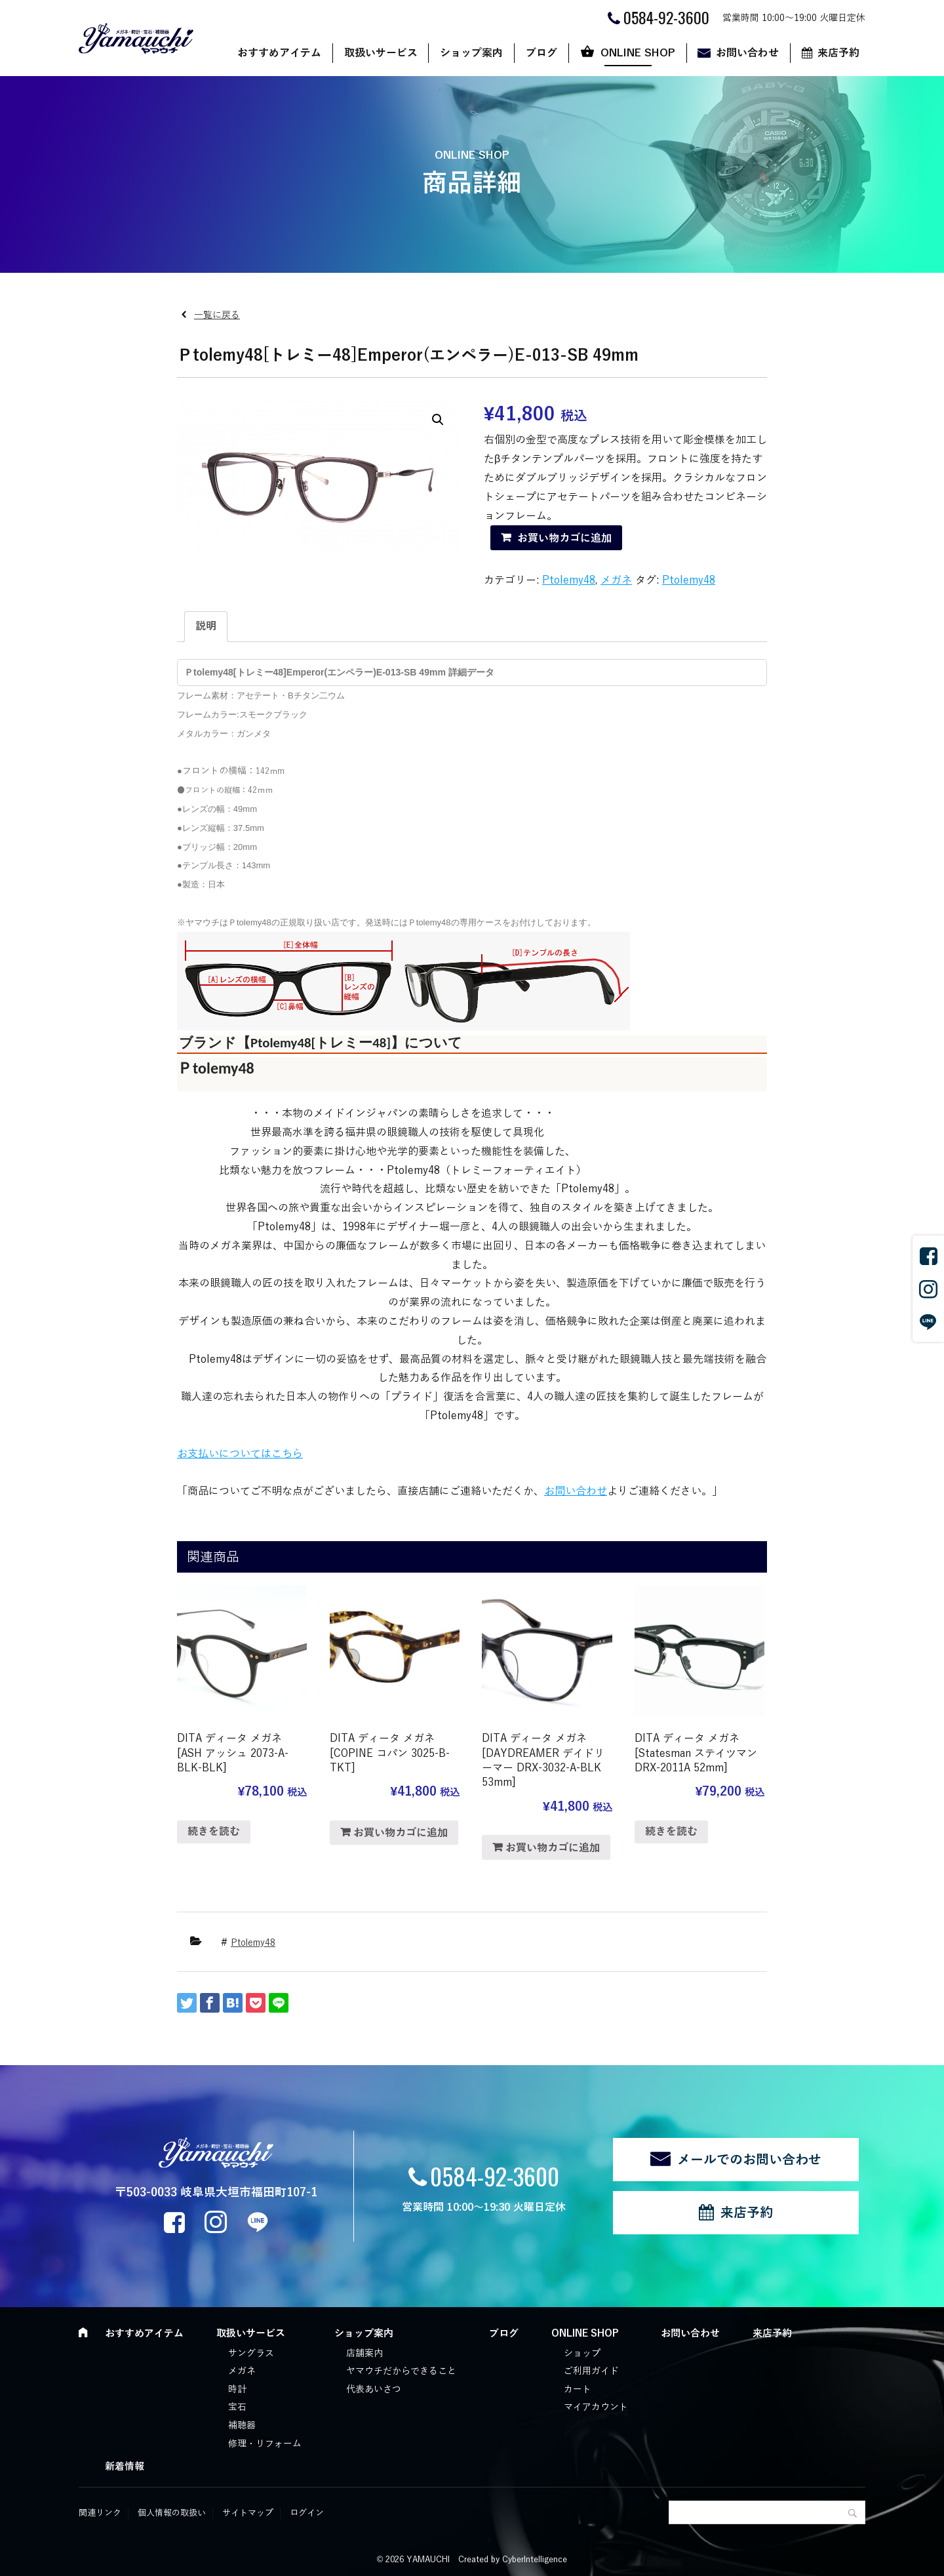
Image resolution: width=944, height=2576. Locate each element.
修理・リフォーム (265, 2444)
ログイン (307, 2513)
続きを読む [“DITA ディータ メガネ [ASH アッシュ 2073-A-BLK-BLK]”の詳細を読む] (213, 1832)
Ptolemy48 (568, 580)
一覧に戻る (217, 315)
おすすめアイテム (279, 53)
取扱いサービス (381, 53)
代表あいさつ (373, 2389)
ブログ (541, 53)
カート (577, 2389)
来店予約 (838, 53)
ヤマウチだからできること (401, 2371)
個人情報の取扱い (172, 2513)
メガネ (616, 580)
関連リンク (100, 2513)
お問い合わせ (747, 53)
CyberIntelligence (534, 2559)
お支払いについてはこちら (240, 1454)
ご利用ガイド (591, 2371)
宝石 (237, 2407)
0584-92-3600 (494, 2175)
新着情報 (124, 2466)
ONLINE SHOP (637, 53)
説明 (205, 626)
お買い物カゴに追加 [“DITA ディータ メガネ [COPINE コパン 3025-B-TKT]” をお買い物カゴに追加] (400, 1833)
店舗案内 (364, 2353)
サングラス (251, 2353)
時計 (237, 2389)
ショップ (582, 2353)
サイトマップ (247, 2513)
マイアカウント (596, 2407)
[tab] (205, 626)
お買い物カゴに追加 (564, 538)
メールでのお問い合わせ (749, 2159)
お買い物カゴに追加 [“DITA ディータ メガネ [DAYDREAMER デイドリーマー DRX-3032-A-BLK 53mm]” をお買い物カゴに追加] (552, 1848)
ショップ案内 (471, 53)
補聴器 (242, 2425)
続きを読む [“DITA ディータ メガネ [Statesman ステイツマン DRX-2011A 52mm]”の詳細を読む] (671, 1832)
